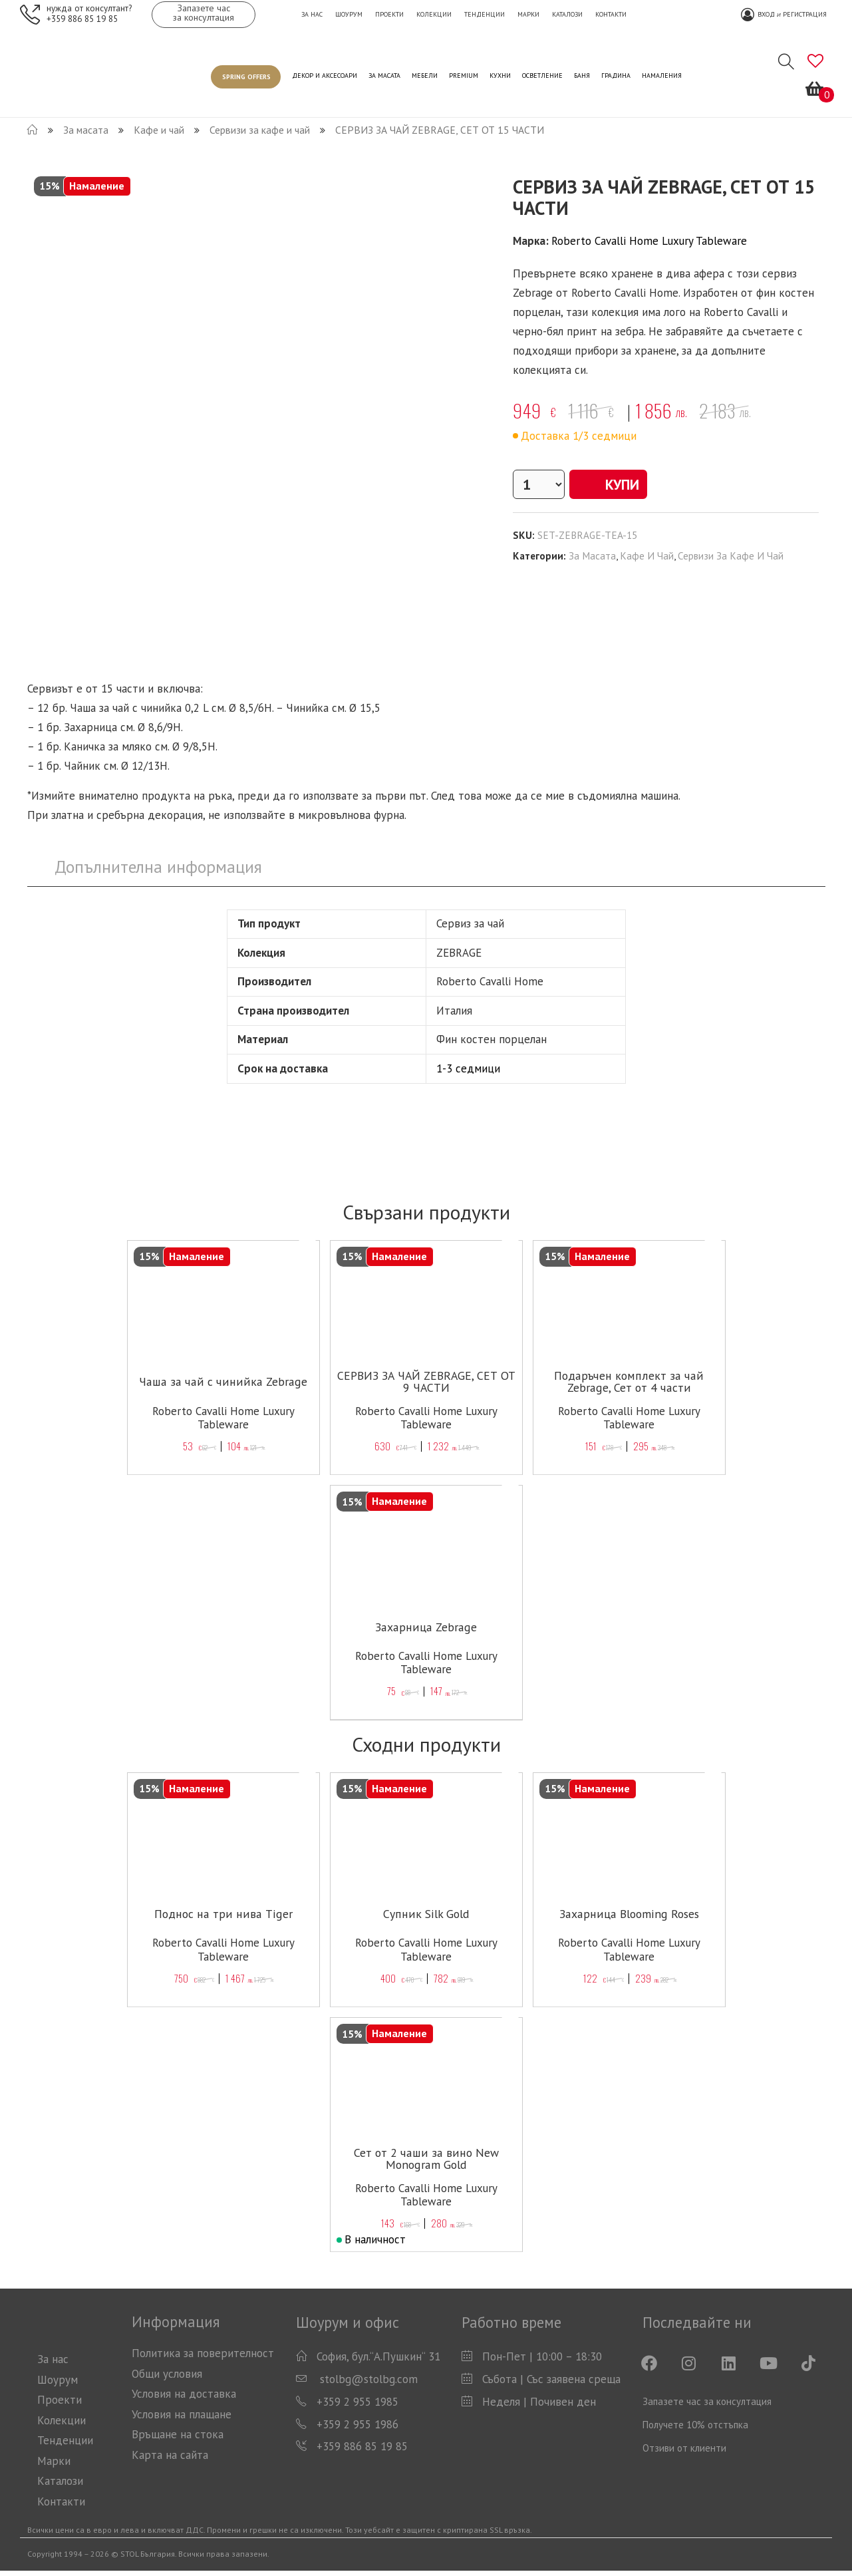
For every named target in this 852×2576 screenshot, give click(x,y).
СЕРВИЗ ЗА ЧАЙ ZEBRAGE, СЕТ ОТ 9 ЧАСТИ (426, 1382)
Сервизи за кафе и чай (730, 555)
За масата (592, 555)
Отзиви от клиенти (684, 2448)
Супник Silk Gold (426, 1913)
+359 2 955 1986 (357, 2424)
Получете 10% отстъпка (695, 2425)
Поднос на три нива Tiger (223, 1913)
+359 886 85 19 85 (82, 18)
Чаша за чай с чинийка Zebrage (223, 1382)
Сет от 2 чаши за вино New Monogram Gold (426, 2159)
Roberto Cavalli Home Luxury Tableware (649, 241)
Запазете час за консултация (707, 2401)
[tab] (159, 867)
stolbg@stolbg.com (367, 2379)
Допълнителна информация (158, 867)
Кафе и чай (647, 555)
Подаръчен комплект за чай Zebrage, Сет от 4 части (629, 1389)
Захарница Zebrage (426, 1627)
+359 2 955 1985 (357, 2401)
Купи (612, 484)
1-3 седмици (468, 1068)
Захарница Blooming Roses (628, 1914)
